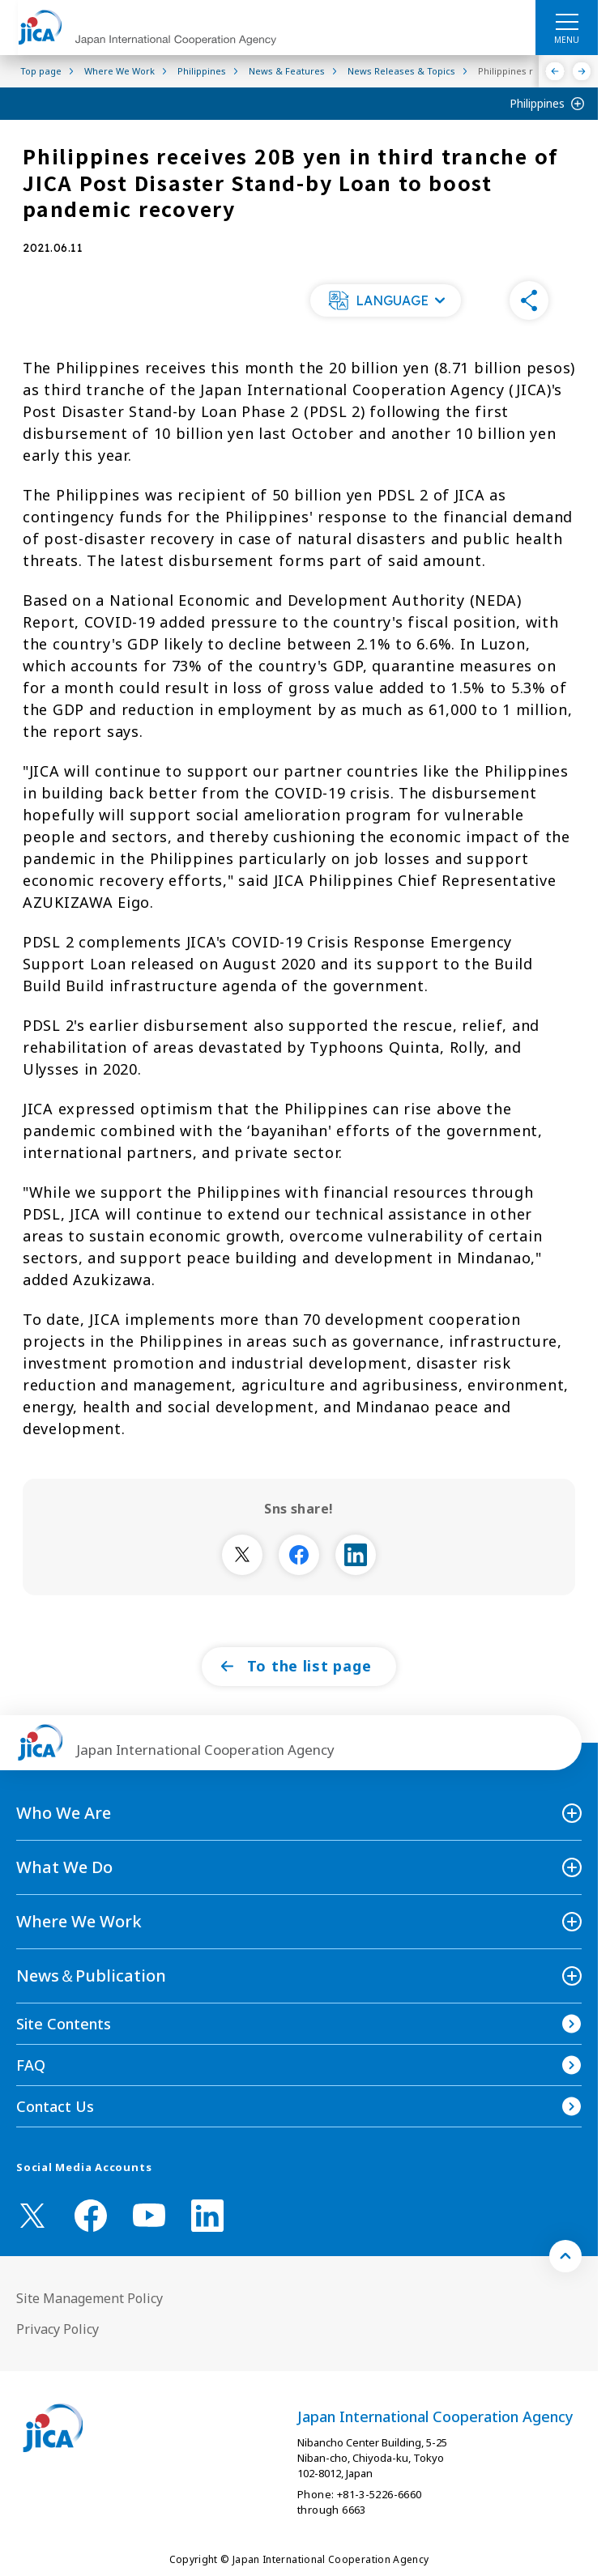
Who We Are (63, 1813)
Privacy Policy (57, 2329)
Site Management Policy (89, 2298)
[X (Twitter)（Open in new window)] (32, 2216)
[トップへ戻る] (565, 2256)
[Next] (582, 71)
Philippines (537, 103)
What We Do (64, 1867)
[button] (385, 300)
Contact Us (55, 2106)
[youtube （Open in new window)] (149, 2215)
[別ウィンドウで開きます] (242, 1555)
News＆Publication (91, 1975)
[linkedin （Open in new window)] (207, 2215)
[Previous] (555, 71)
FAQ (30, 2065)
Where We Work (79, 1921)
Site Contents (63, 2023)
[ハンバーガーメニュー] (566, 21)
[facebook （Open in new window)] (91, 2215)
